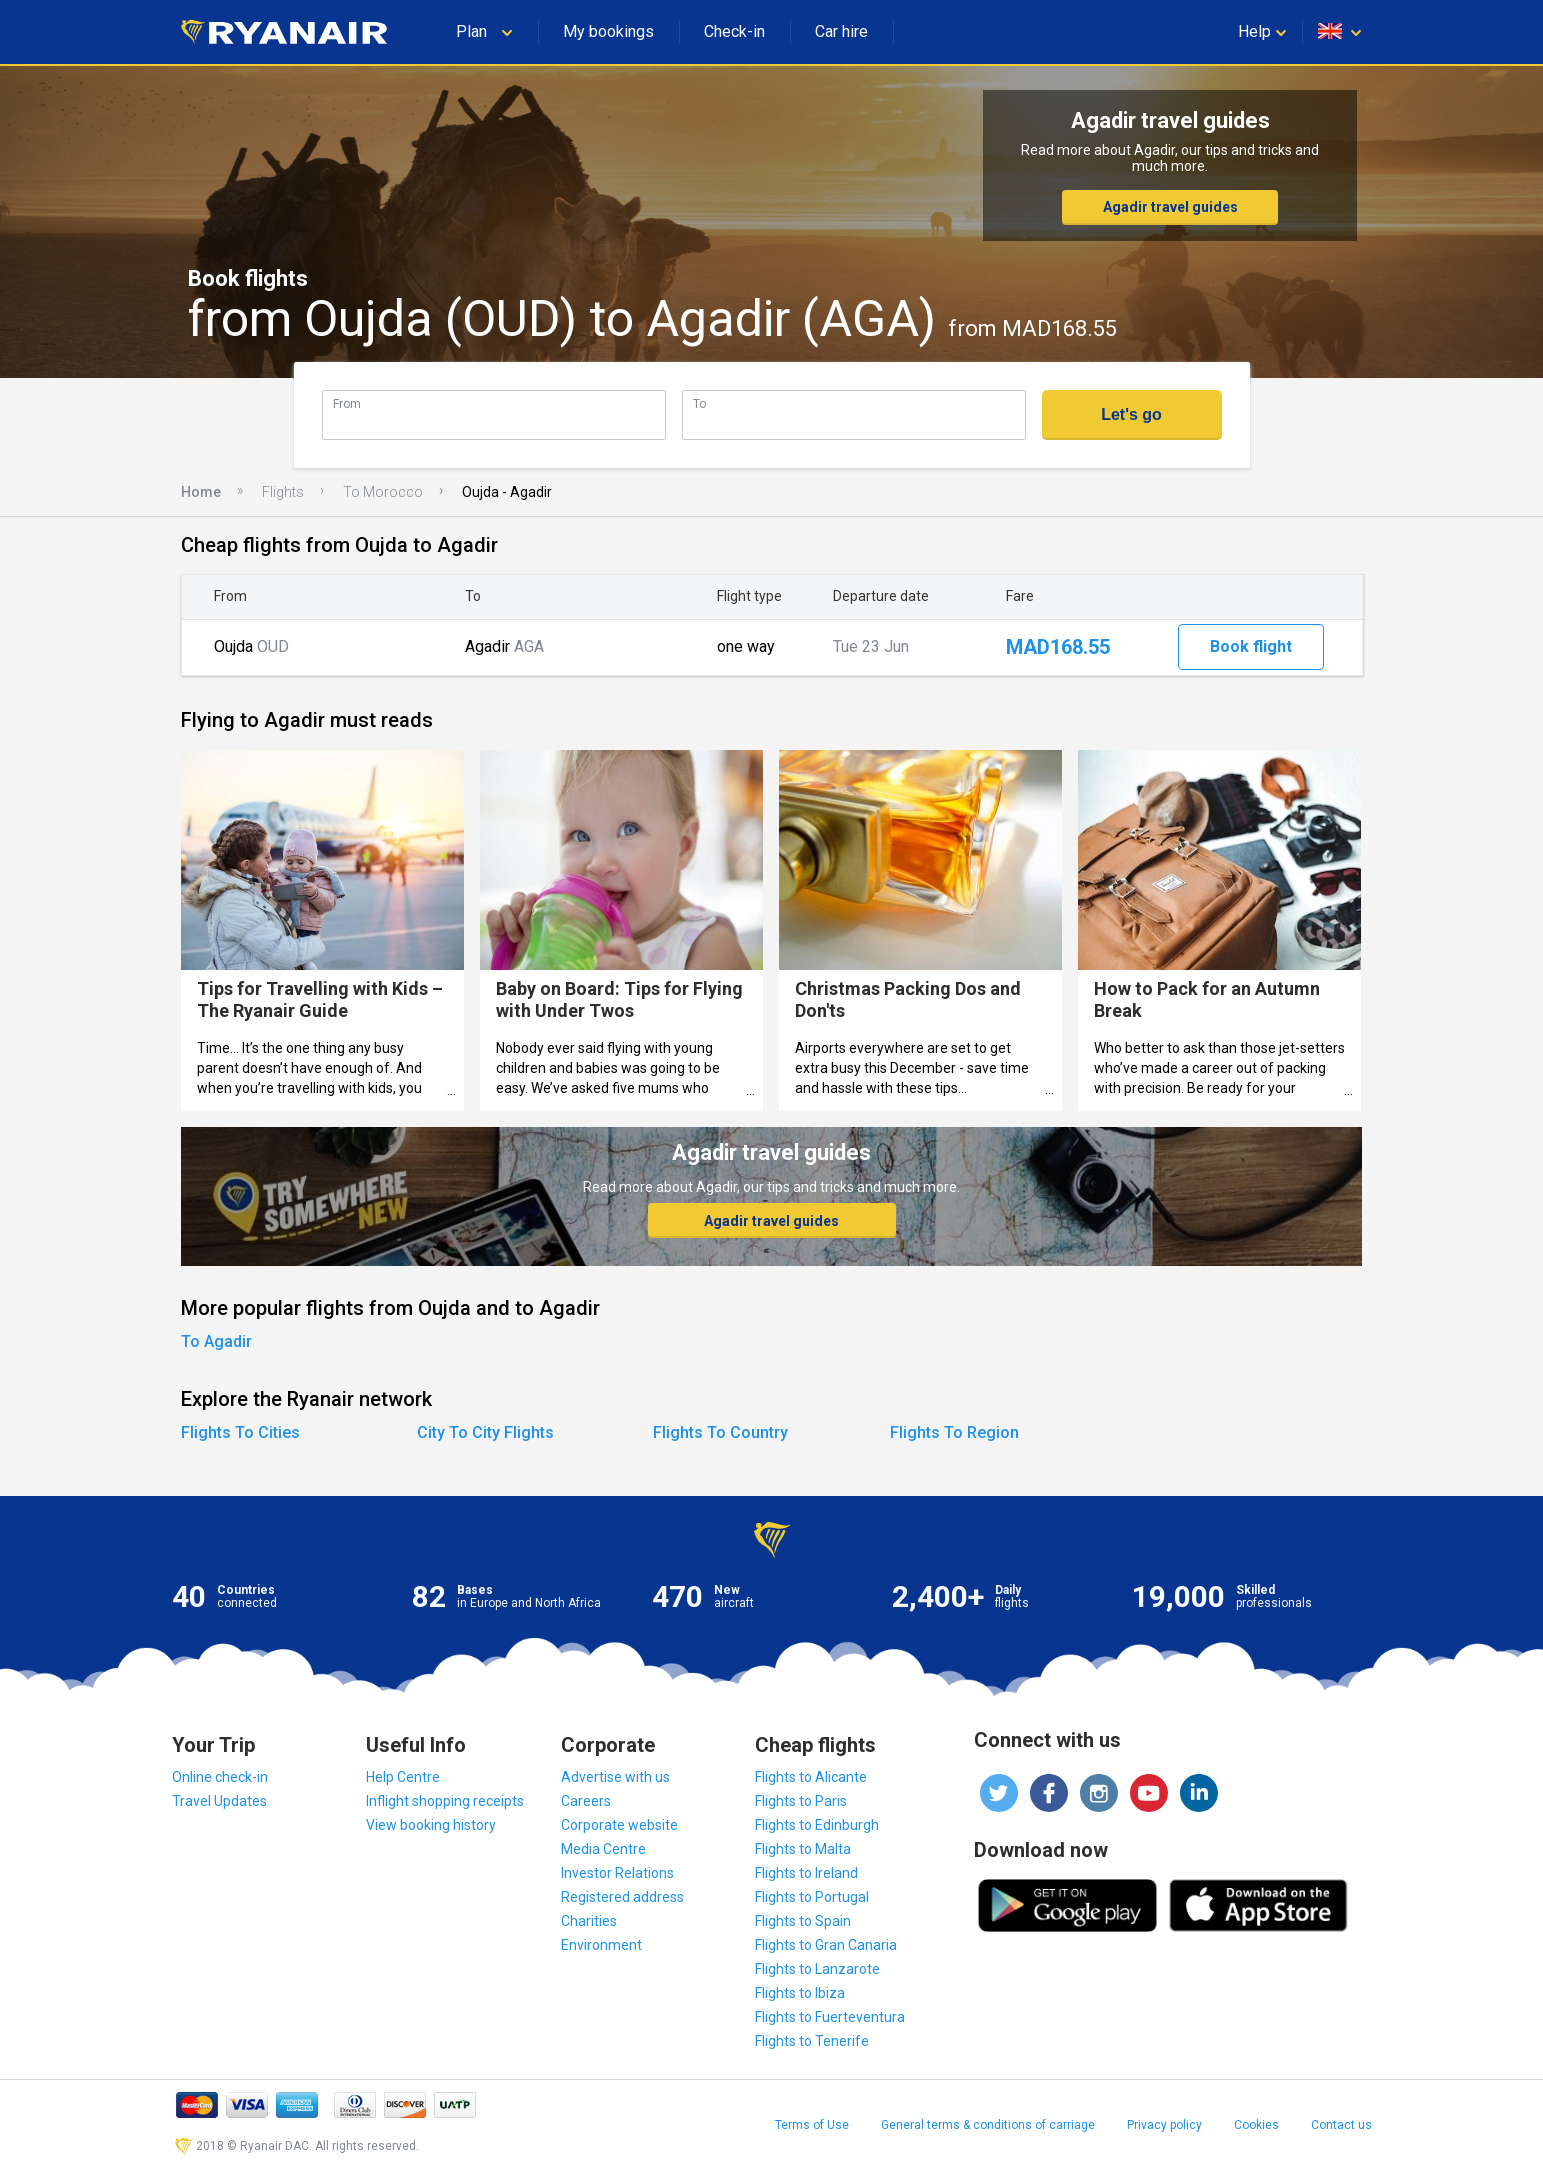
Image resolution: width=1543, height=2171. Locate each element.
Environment (601, 1945)
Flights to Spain (803, 1921)
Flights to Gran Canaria (826, 1945)
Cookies (1256, 2125)
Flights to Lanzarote (817, 1969)
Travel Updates (219, 1801)
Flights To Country (720, 1432)
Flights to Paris (801, 1801)
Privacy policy (1164, 2125)
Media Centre (603, 1849)
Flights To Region (954, 1432)
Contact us (1341, 2125)
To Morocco (383, 492)
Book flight (1251, 646)
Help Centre (403, 1777)
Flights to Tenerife (812, 2041)
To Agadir (216, 1341)
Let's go (1131, 414)
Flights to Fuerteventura (830, 2017)
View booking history (431, 1825)
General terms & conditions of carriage (988, 2125)
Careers (586, 1801)
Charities (589, 1921)
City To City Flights (485, 1432)
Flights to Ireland (806, 1873)
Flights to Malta (803, 1849)
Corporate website (619, 1825)
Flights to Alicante (811, 1777)
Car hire (841, 31)
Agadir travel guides (1170, 207)
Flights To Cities (240, 1432)
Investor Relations (617, 1873)
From (347, 403)
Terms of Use (812, 2125)
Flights (283, 492)
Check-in (734, 31)
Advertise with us (615, 1777)
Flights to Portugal (812, 1897)
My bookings (608, 31)
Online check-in (220, 1777)
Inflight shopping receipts (445, 1801)
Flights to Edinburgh (817, 1825)
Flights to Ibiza (800, 1993)
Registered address (622, 1897)
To (699, 403)
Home (201, 492)
